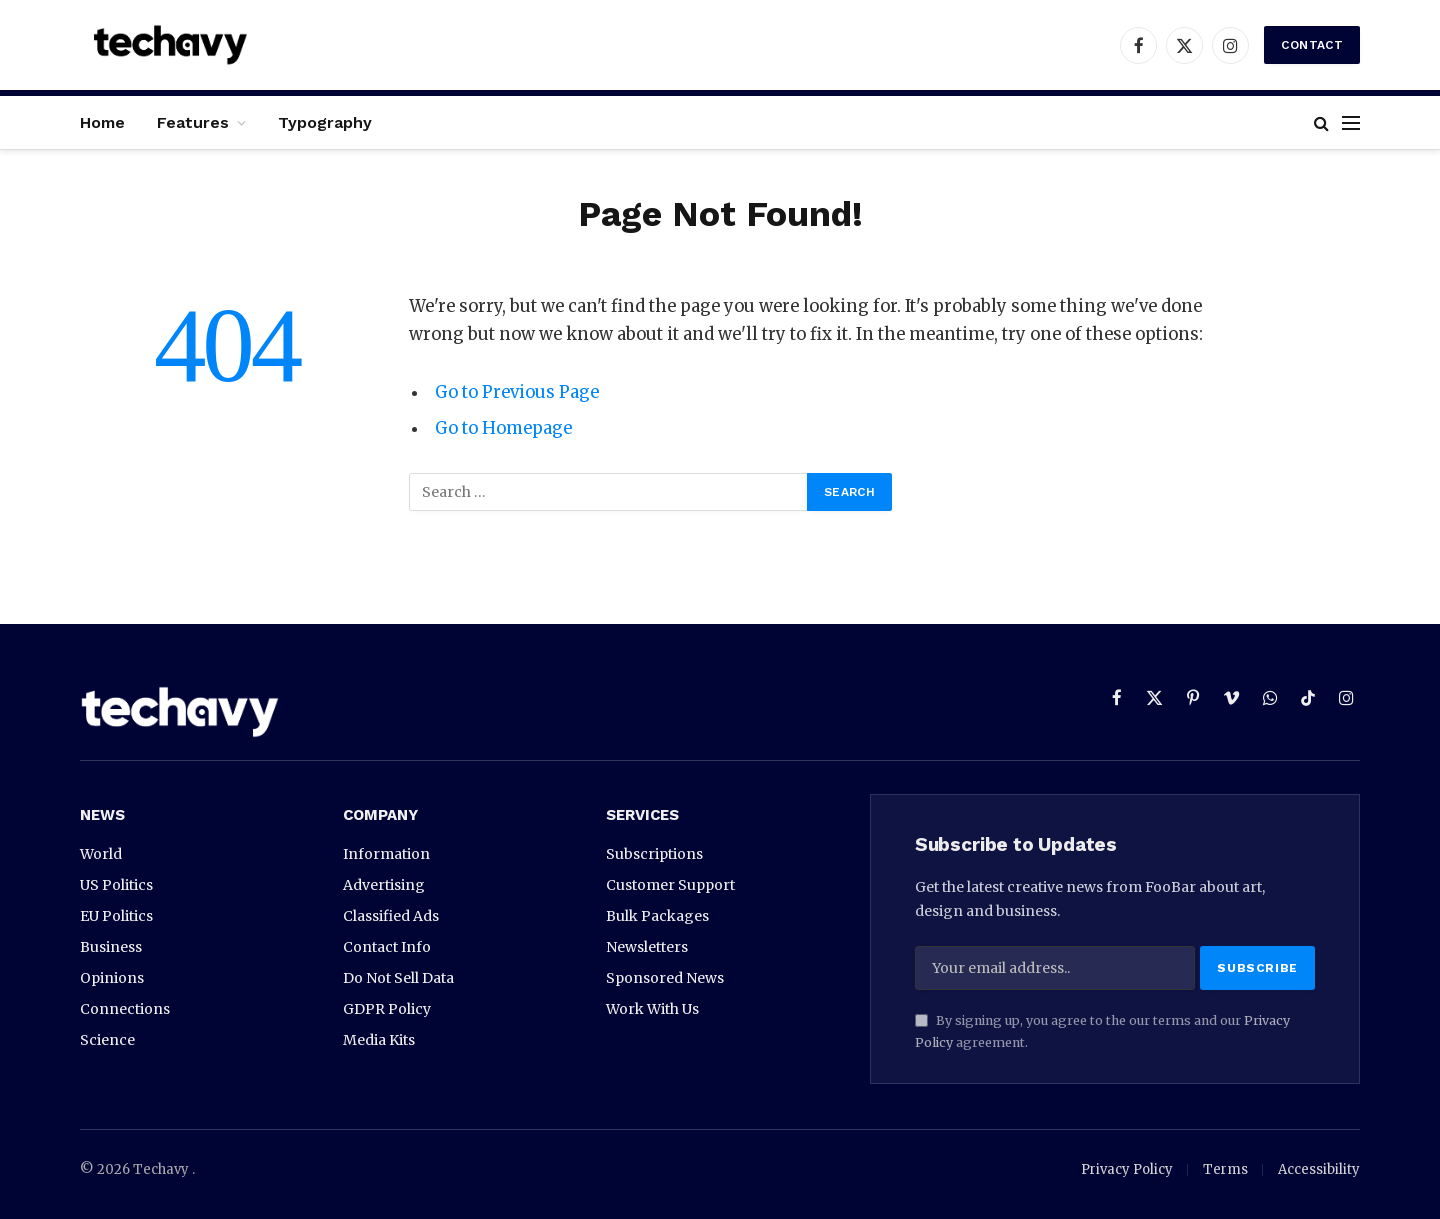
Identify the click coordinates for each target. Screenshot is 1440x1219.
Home (102, 122)
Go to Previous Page (517, 392)
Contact (1312, 45)
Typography (325, 122)
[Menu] (1351, 122)
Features (193, 122)
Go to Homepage (503, 428)
